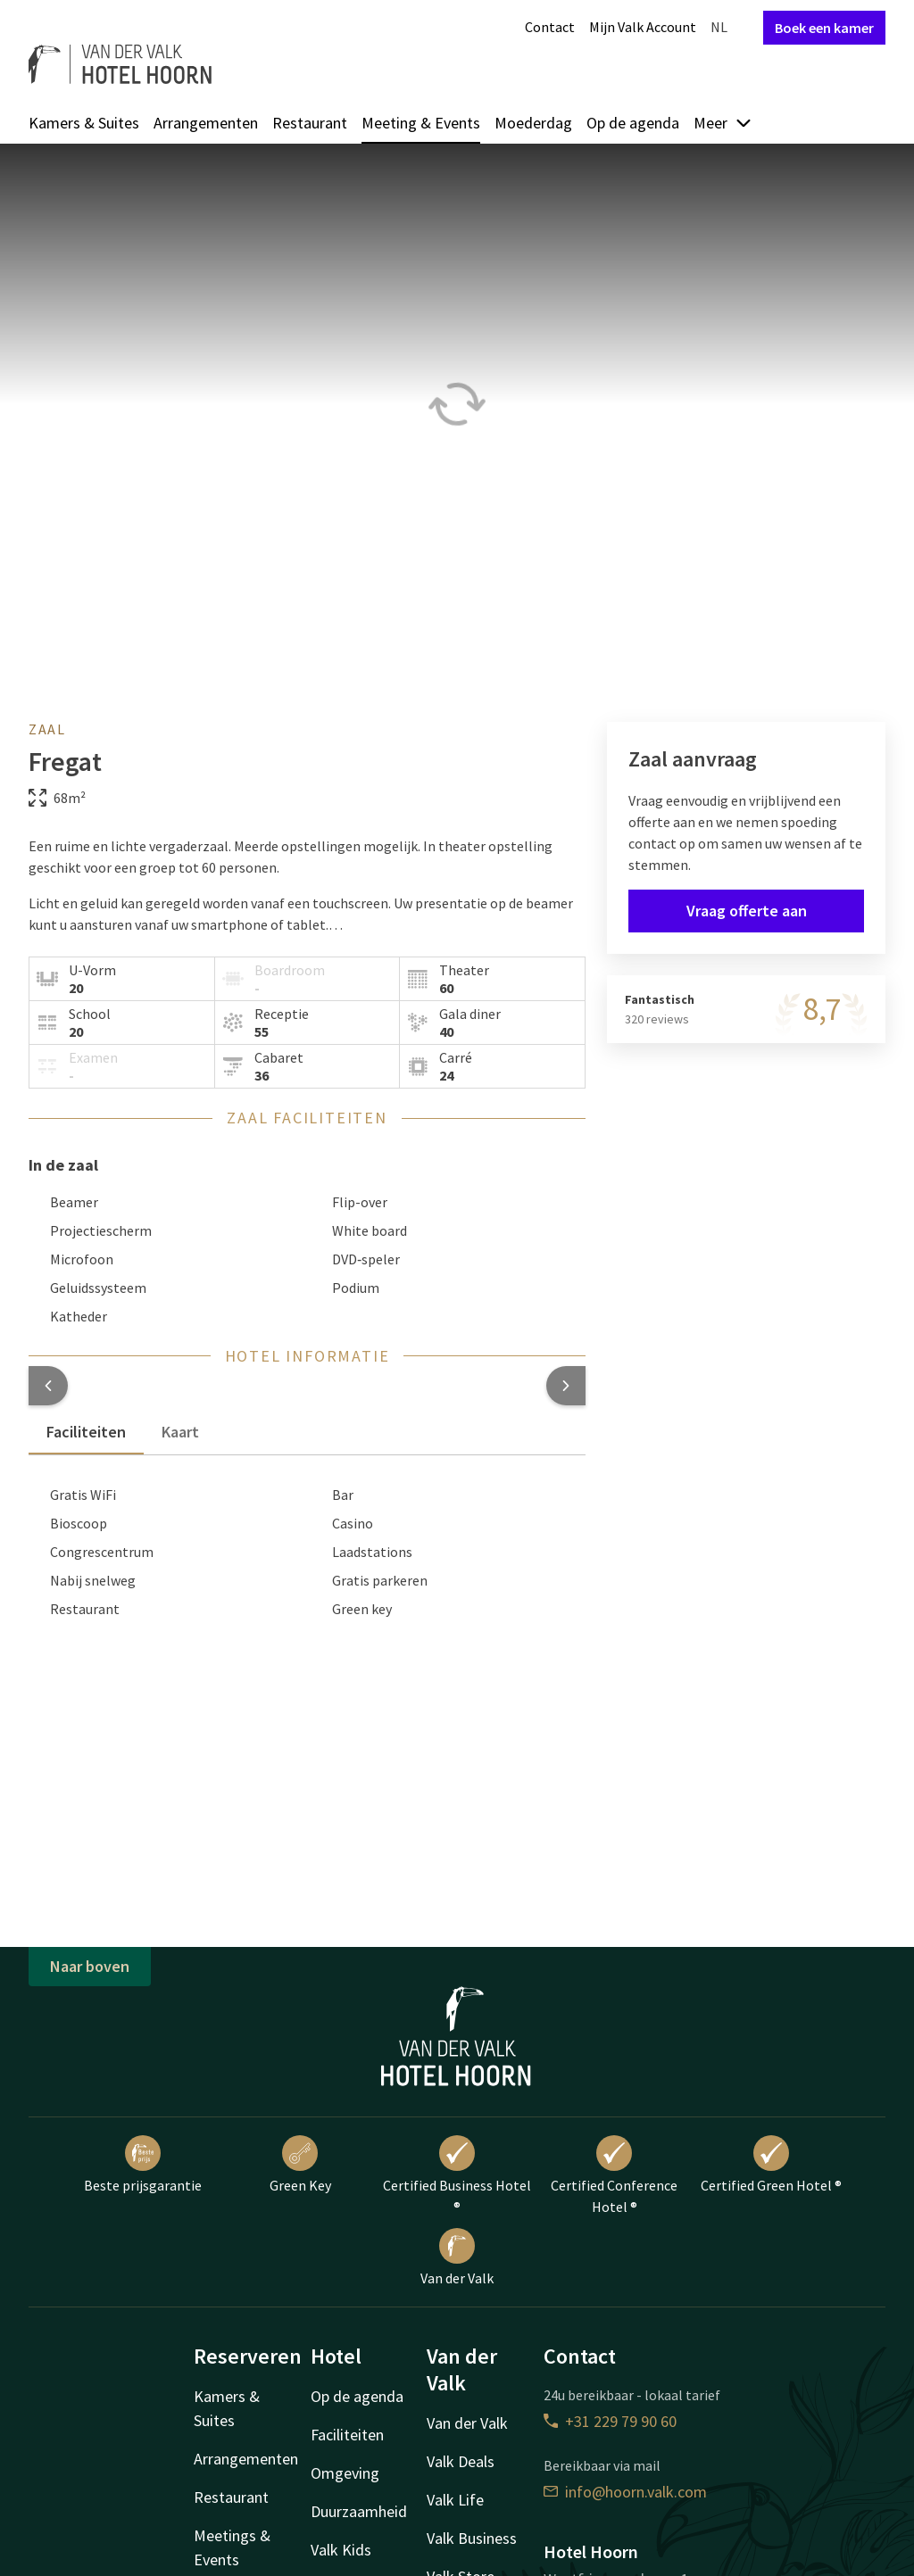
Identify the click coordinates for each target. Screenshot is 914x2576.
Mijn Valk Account (642, 27)
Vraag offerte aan (746, 910)
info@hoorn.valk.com (625, 2491)
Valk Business (472, 2538)
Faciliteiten (347, 2434)
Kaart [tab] (180, 1431)
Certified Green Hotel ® (771, 2164)
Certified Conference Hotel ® (614, 2175)
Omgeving (345, 2473)
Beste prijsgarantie (143, 2164)
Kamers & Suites (84, 122)
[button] (48, 1385)
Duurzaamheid (359, 2511)
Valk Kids (341, 2549)
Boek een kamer (824, 28)
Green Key (300, 2164)
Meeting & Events (420, 122)
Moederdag (533, 122)
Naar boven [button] (89, 1966)
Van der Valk (457, 2257)
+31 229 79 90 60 (610, 2421)
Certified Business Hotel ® (457, 2175)
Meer (723, 122)
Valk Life (455, 2499)
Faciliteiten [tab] (86, 1431)
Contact (550, 27)
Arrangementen (206, 122)
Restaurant (309, 122)
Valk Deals (460, 2461)
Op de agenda (632, 122)
